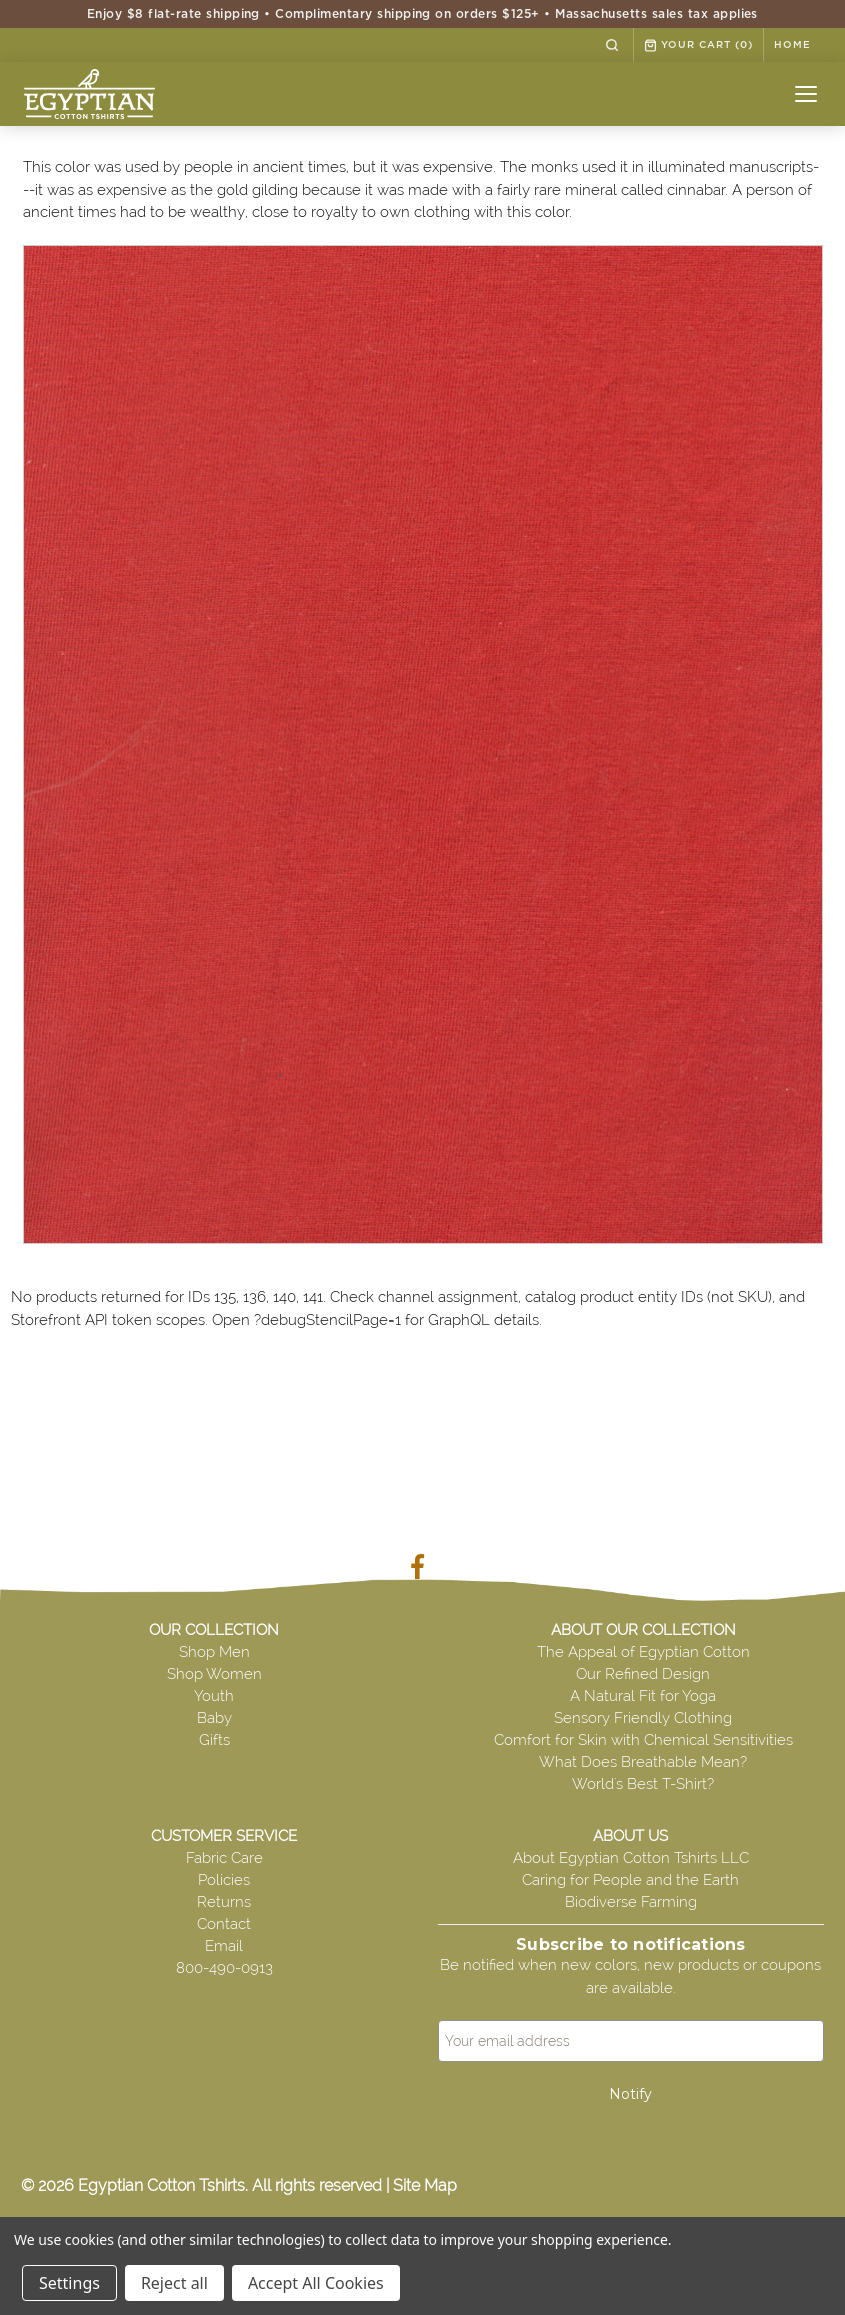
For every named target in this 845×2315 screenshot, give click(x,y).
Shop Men (214, 1652)
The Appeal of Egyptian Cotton (643, 1652)
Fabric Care (224, 1858)
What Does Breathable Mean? (643, 1762)
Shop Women (214, 1674)
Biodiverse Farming (631, 1902)
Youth (214, 1696)
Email (224, 1946)
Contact (224, 1924)
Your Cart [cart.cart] (698, 45)
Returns (224, 1902)
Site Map (425, 2185)
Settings (69, 2283)
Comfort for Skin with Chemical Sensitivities (643, 1740)
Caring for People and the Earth (630, 1880)
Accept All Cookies (316, 2283)
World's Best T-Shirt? (643, 1784)
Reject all (174, 2283)
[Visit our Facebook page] (422, 1571)
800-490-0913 (224, 1968)
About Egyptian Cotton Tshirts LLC (631, 1858)
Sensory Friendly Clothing (643, 1718)
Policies (224, 1880)
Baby (214, 1718)
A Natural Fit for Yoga (643, 1696)
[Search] (612, 45)
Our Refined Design (643, 1674)
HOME (792, 45)
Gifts (214, 1740)
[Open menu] (806, 94)
